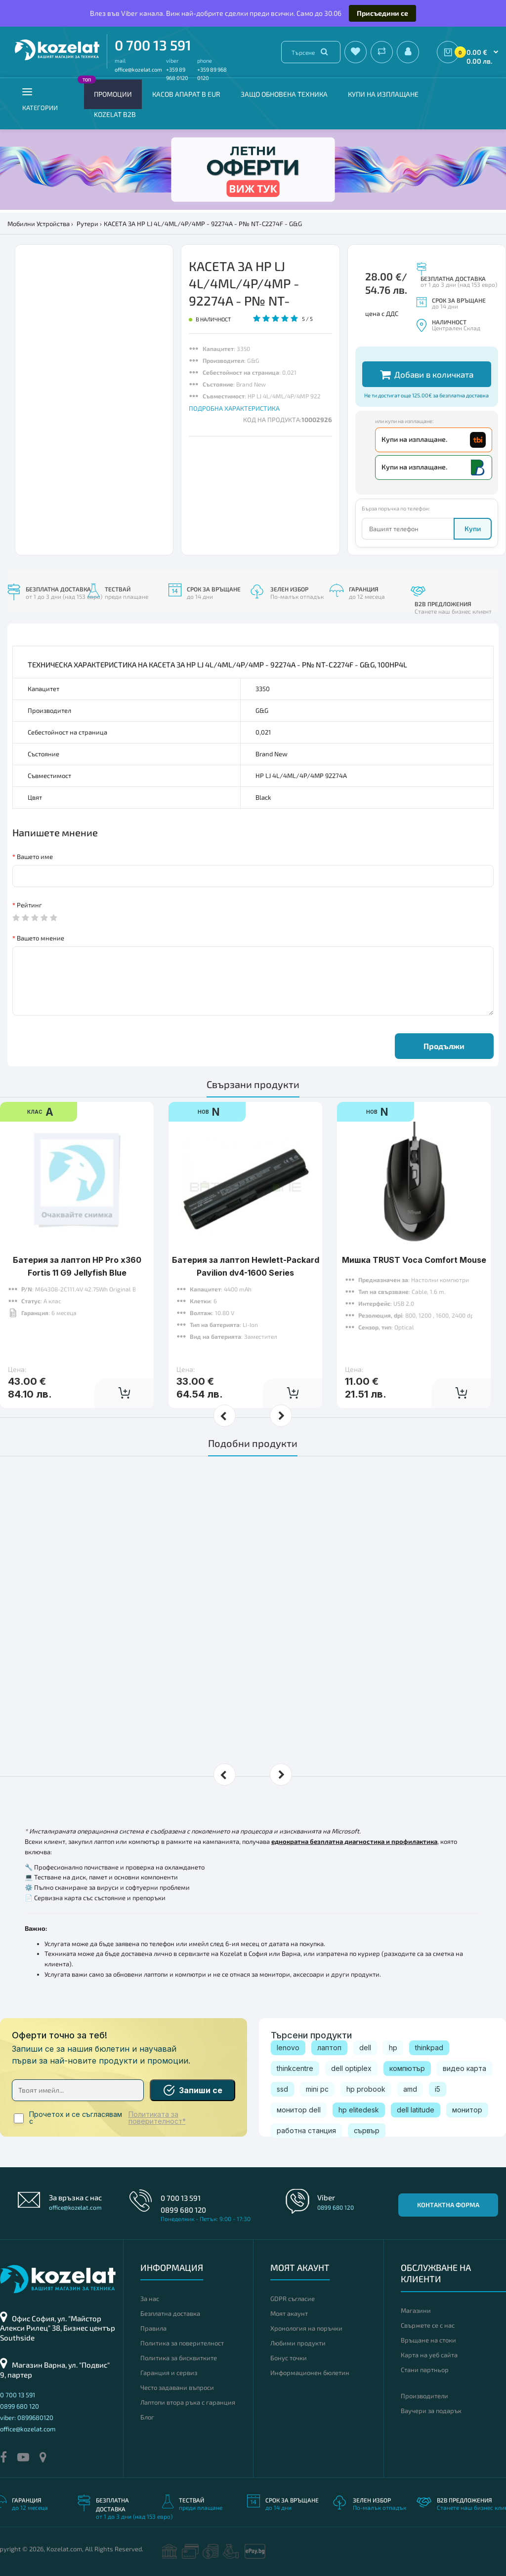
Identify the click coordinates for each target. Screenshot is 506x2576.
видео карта (464, 2068)
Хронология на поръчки (306, 2328)
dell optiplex (351, 2068)
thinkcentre (295, 2068)
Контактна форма (448, 2205)
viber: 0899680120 (26, 2417)
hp (393, 2047)
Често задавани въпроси (177, 2387)
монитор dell (299, 2110)
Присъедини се (382, 13)
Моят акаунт (289, 2313)
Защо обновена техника (284, 94)
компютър (407, 2068)
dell (365, 2047)
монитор (467, 2110)
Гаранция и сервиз (168, 2373)
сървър (367, 2130)
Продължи (443, 1046)
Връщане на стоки (428, 2340)
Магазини (416, 2310)
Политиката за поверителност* (157, 2118)
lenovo (288, 2047)
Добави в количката (426, 374)
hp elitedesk (358, 2110)
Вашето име (35, 856)
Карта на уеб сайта (429, 2355)
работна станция (306, 2130)
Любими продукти (298, 2343)
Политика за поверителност (182, 2343)
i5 (437, 2089)
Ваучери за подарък (431, 2411)
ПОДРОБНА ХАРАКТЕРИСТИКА (234, 408)
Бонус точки (288, 2358)
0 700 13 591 (153, 45)
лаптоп (329, 2047)
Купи (472, 528)
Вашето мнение (40, 938)
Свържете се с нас (428, 2325)
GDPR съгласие (292, 2299)
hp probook (365, 2089)
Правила (153, 2328)
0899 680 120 (183, 2209)
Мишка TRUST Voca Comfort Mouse (414, 1260)
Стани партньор (425, 2370)
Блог (147, 2417)
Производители (424, 2396)
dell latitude (415, 2110)
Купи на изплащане (383, 94)
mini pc (317, 2089)
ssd (282, 2089)
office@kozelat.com (138, 69)
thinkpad (429, 2047)
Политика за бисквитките (178, 2358)
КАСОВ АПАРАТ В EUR (186, 94)
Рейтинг (29, 905)
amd (410, 2089)
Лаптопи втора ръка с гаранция (187, 2402)
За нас (149, 2299)
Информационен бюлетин (309, 2373)
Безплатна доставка (170, 2313)
